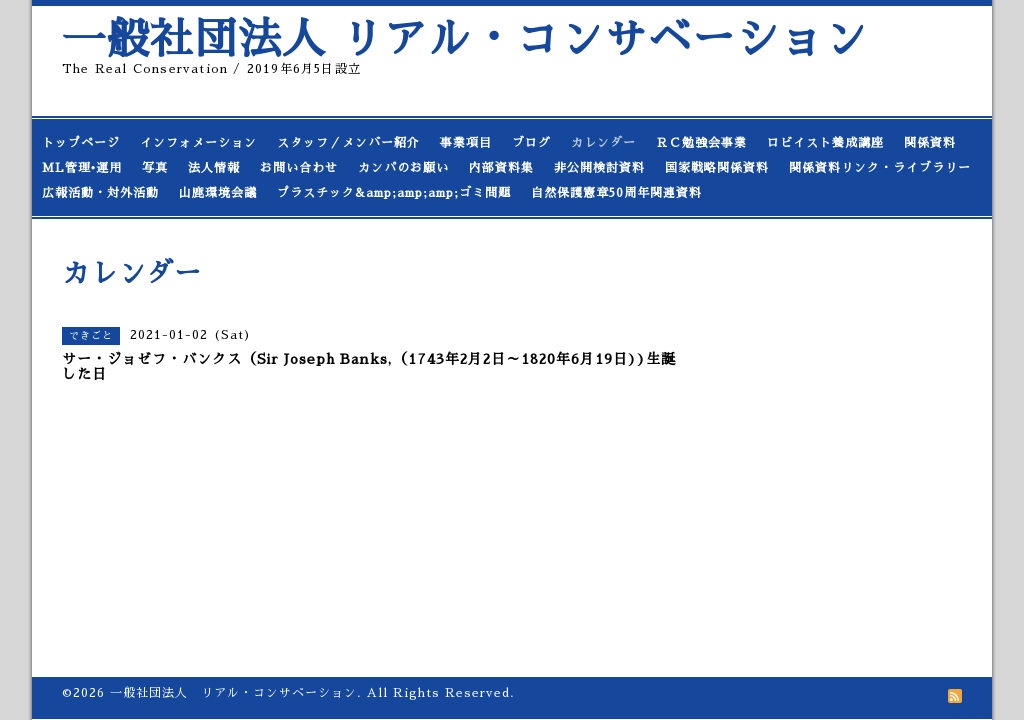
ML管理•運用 (82, 168)
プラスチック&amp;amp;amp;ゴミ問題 (394, 193)
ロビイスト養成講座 (825, 143)
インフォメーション (198, 143)
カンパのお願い (403, 168)
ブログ (531, 143)
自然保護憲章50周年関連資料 (616, 193)
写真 (155, 168)
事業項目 (466, 143)
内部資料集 (501, 168)
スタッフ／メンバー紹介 (348, 143)
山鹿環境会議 (218, 193)
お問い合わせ (299, 168)
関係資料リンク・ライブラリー (880, 168)
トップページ (81, 143)
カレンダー (603, 143)
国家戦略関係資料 (717, 168)
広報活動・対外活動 (100, 193)
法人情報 (214, 168)
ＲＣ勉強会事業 (701, 143)
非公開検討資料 (599, 168)
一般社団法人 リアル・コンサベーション (465, 39)
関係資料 (930, 143)
